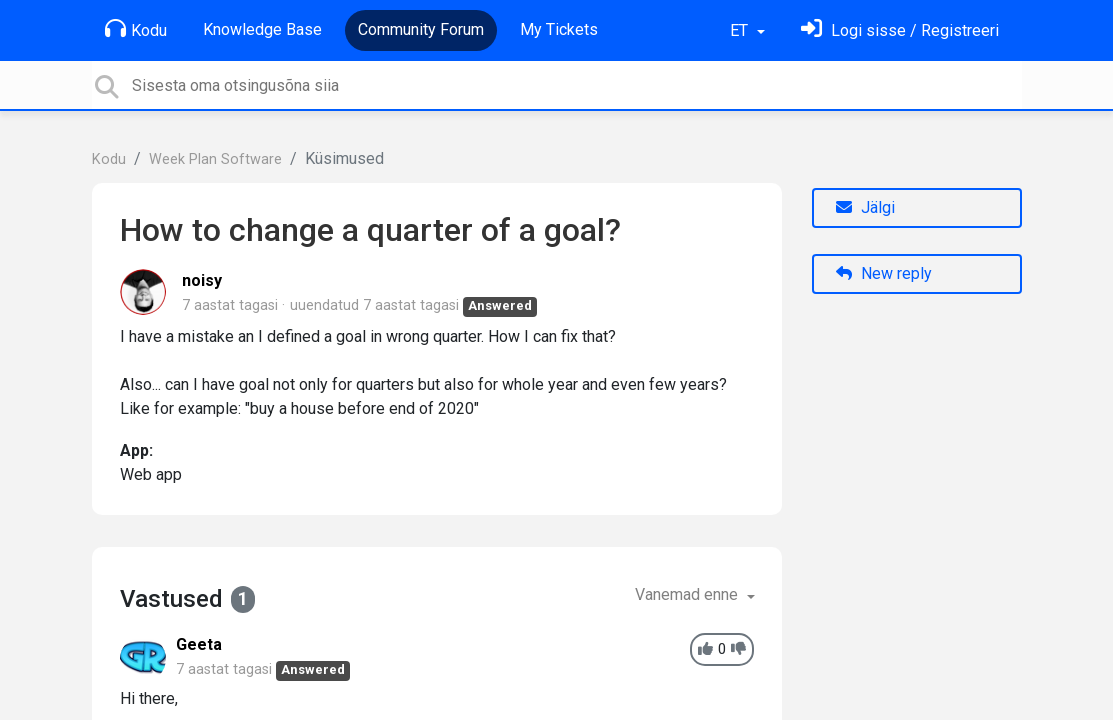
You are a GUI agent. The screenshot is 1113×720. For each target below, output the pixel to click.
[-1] (738, 649)
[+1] (705, 649)
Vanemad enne (688, 594)
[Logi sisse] (900, 30)
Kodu (136, 29)
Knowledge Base (262, 29)
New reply (884, 273)
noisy (202, 280)
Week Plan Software (215, 159)
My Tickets (559, 29)
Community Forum (421, 29)
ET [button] (741, 30)
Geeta (199, 644)
